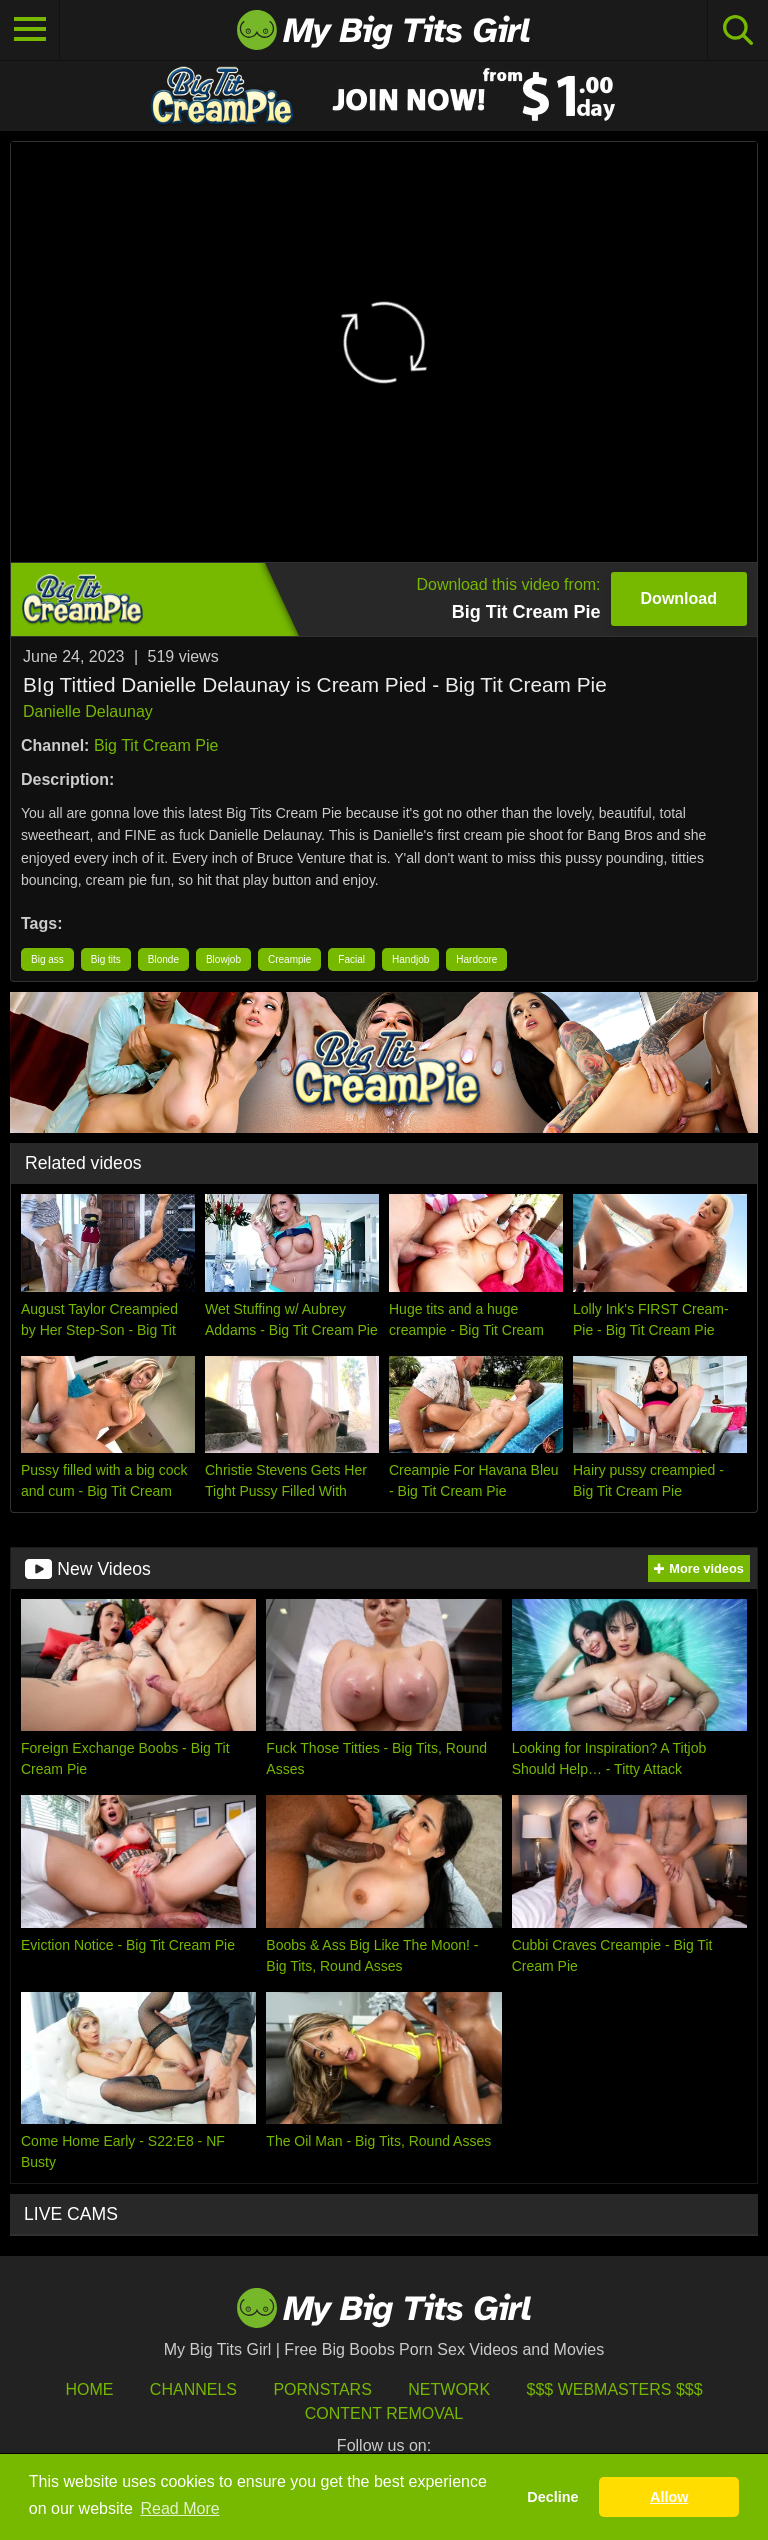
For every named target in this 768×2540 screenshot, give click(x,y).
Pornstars (322, 2389)
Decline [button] (552, 2497)
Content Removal (384, 2413)
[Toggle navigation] (30, 30)
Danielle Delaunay (88, 711)
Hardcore (476, 959)
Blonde (163, 959)
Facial (351, 959)
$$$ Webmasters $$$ (615, 2389)
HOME (89, 2389)
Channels (193, 2389)
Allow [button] (669, 2497)
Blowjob (223, 959)
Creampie (289, 959)
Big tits (106, 959)
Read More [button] (180, 2508)
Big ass (47, 959)
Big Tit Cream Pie (156, 745)
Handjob (410, 959)
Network (449, 2389)
